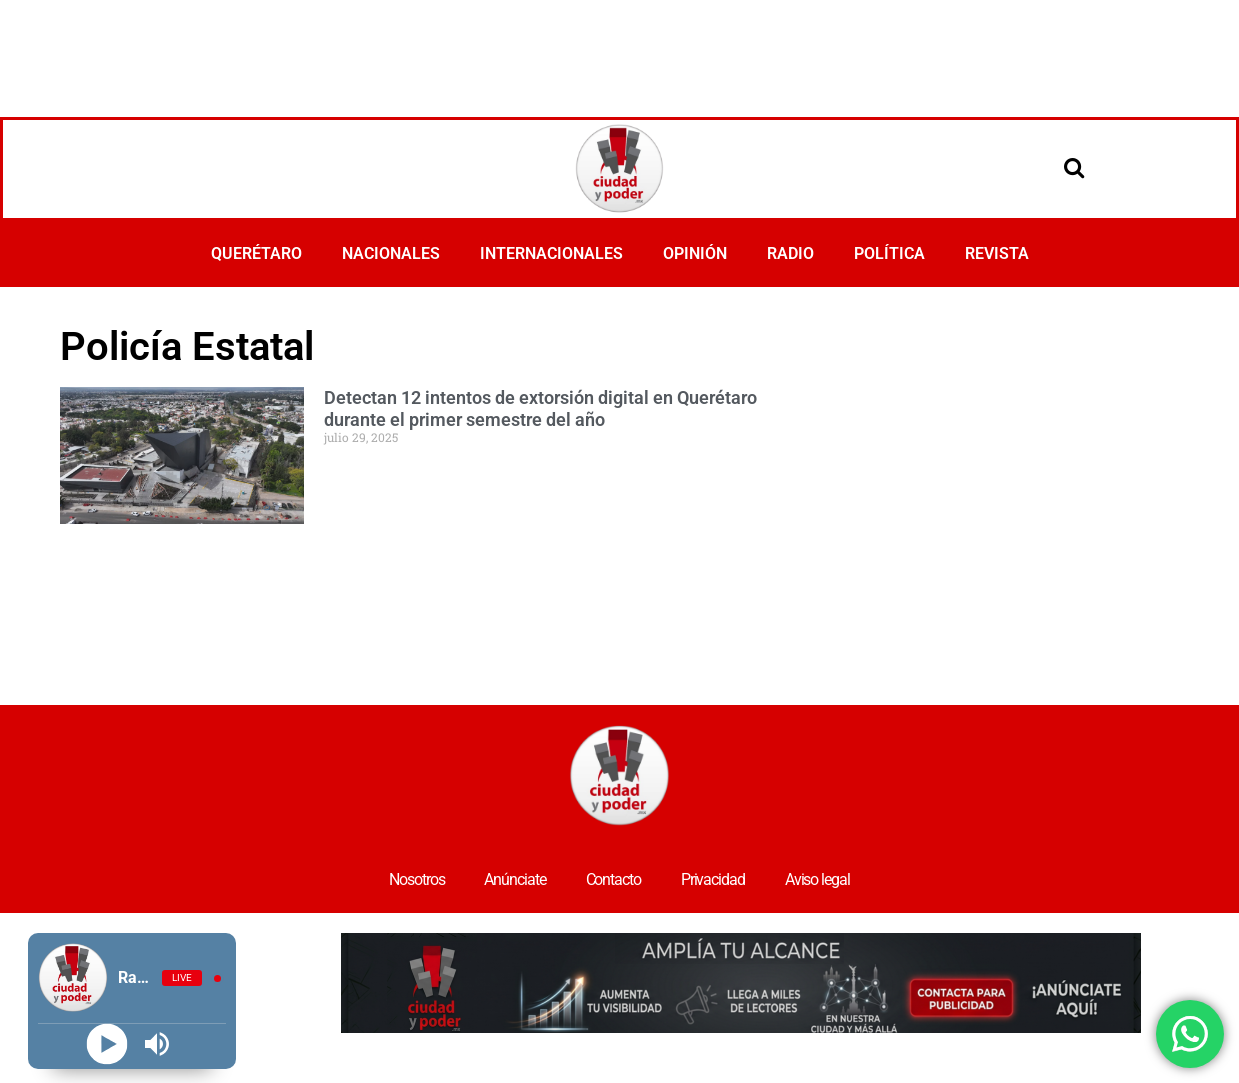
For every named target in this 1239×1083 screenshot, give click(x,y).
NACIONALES (391, 253)
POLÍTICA (889, 253)
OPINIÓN (695, 253)
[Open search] (1074, 167)
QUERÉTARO (256, 253)
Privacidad (713, 879)
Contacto (613, 879)
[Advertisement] (620, 55)
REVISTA (997, 253)
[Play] (106, 1044)
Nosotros (416, 879)
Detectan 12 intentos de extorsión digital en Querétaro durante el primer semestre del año (540, 408)
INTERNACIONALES (551, 253)
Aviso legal (817, 879)
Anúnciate (514, 879)
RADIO (790, 253)
